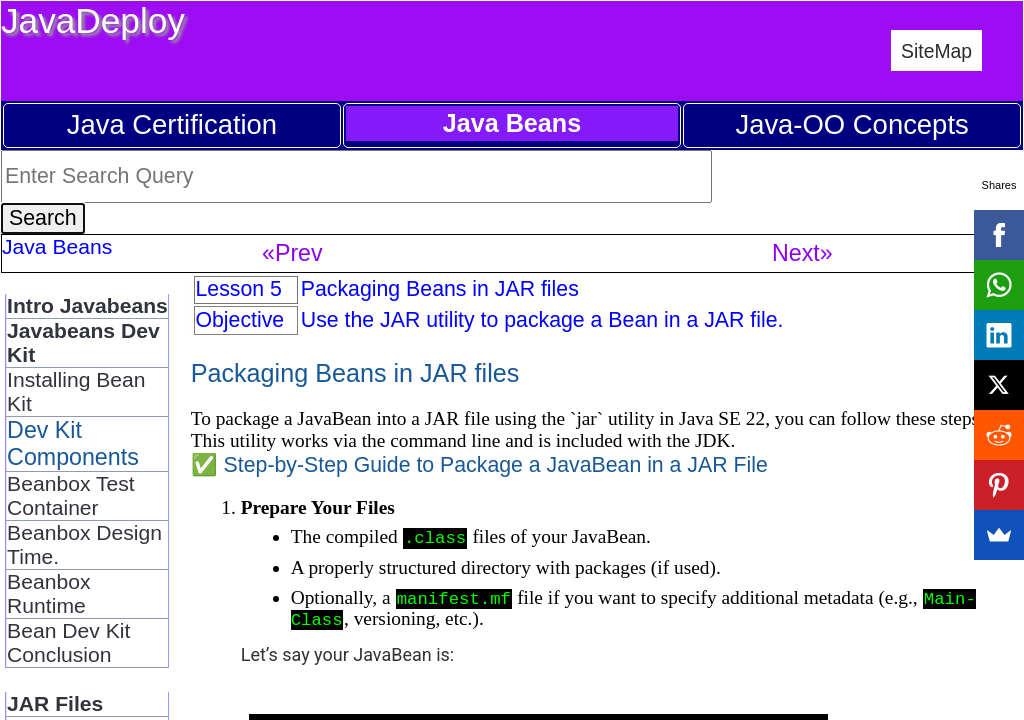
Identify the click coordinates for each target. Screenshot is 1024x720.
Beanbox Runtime (48, 593)
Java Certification (172, 124)
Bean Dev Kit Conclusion (68, 642)
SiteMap (936, 51)
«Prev (292, 253)
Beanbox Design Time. (84, 544)
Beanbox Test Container (71, 495)
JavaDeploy (93, 20)
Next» (802, 253)
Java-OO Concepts (851, 124)
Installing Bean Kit (76, 391)
